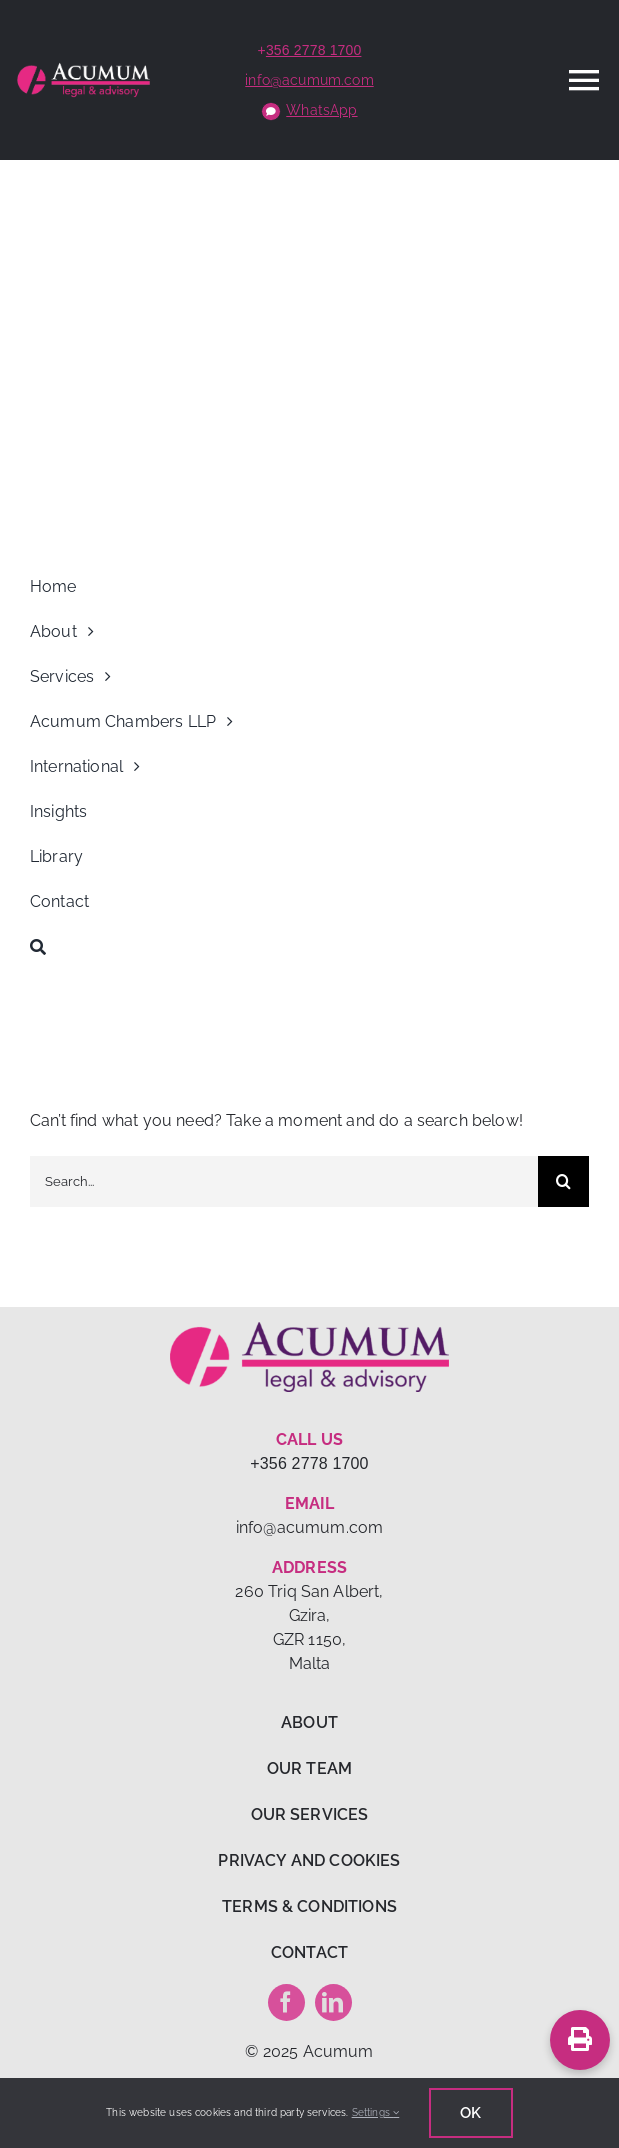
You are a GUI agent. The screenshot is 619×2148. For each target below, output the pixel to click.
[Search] (309, 947)
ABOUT (309, 1722)
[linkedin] (333, 2002)
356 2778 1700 (314, 50)
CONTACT (309, 1952)
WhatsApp (321, 110)
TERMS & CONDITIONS (309, 1906)
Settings (376, 2112)
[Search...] (284, 1181)
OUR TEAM (309, 1768)
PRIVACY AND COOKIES (309, 1860)
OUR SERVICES (310, 1814)
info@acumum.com (309, 80)
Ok (470, 2113)
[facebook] (286, 2002)
